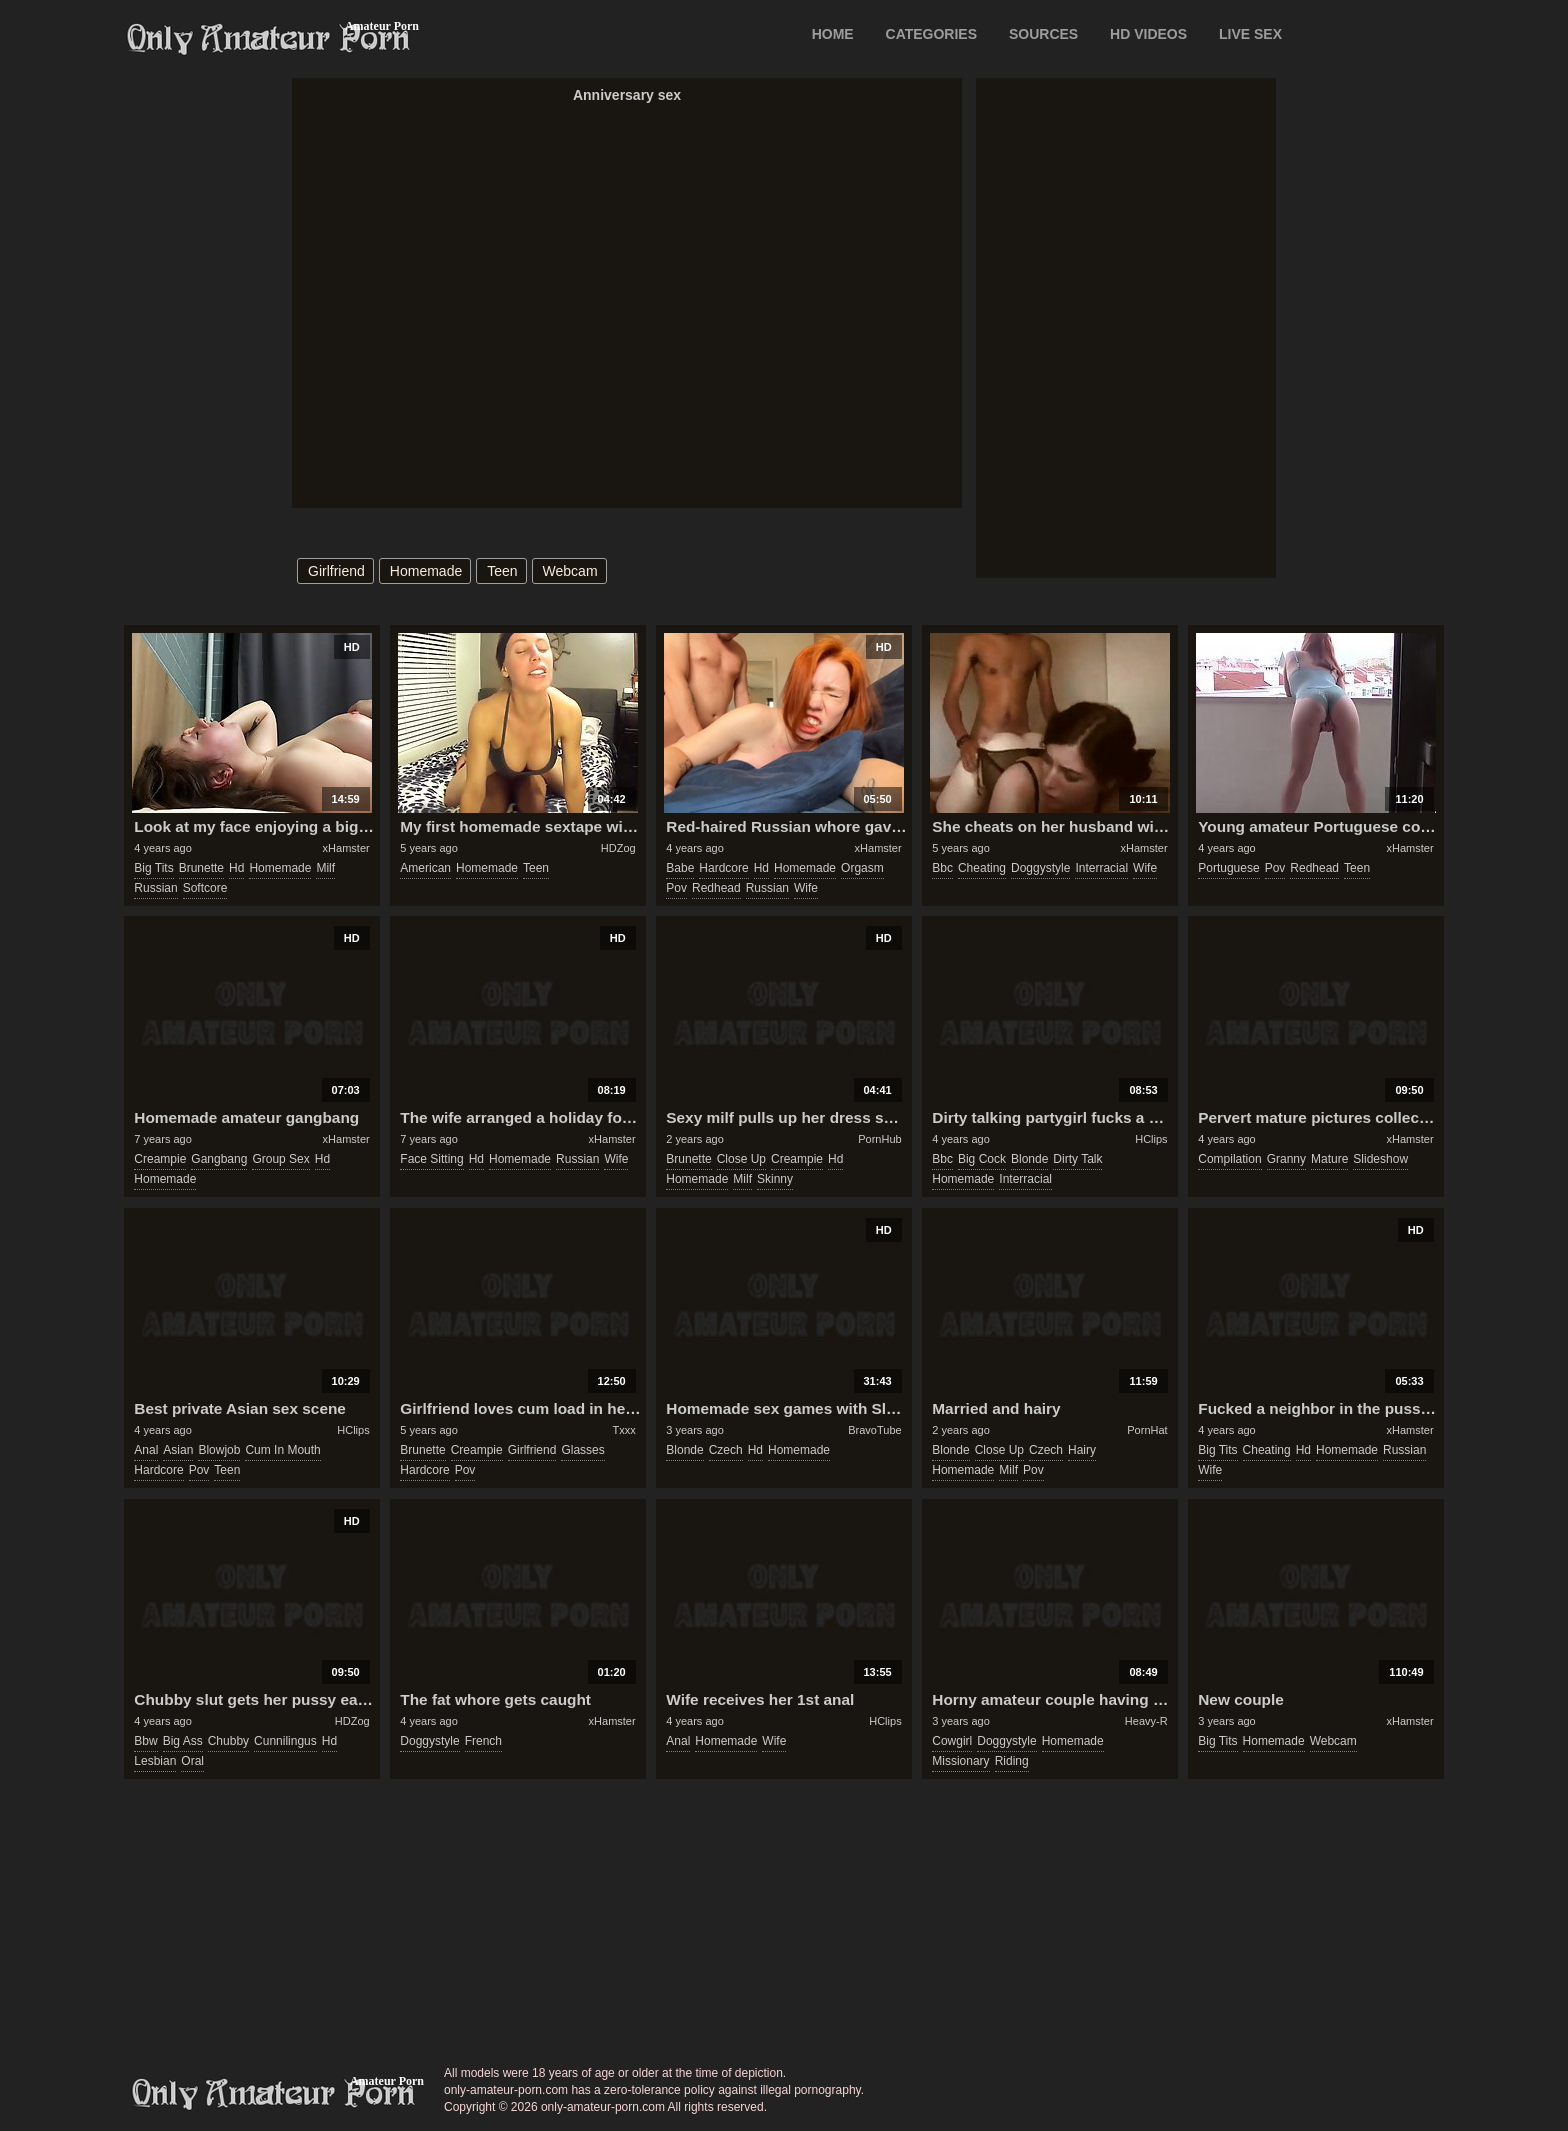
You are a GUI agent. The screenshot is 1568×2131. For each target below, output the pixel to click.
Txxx (623, 1430)
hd (236, 868)
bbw (145, 1741)
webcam (570, 571)
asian (178, 1450)
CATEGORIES (932, 34)
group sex (280, 1159)
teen (502, 571)
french (483, 1741)
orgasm (862, 868)
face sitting (431, 1159)
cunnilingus (285, 1741)
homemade (426, 571)
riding (1012, 1761)
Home (833, 34)
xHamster (346, 848)
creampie (160, 1159)
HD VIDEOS (1148, 34)
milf (325, 868)
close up (741, 1159)
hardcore (723, 868)
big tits (153, 868)
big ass (183, 1741)
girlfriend (336, 571)
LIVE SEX (1250, 34)
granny (1286, 1159)
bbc (942, 868)
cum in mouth (282, 1450)
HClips (1151, 1139)
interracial (1101, 868)
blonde (1029, 1159)
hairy (1082, 1450)
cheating (982, 868)
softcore (205, 888)
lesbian (155, 1761)
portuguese (1228, 868)
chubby (228, 1741)
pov (676, 888)
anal (146, 1450)
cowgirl (952, 1741)
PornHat (1147, 1430)
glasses (582, 1450)
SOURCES (1043, 34)
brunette (201, 868)
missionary (960, 1761)
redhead (716, 888)
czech (726, 1450)
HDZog (618, 848)
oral (192, 1761)
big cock (982, 1159)
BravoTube (874, 1430)
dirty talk (1077, 1159)
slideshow (1380, 1159)
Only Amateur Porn (269, 39)
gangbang (219, 1159)
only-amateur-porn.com (274, 2094)
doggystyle (1040, 868)
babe (680, 868)
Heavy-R (1146, 1721)
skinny (775, 1179)
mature (1329, 1159)
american (425, 868)
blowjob (219, 1450)
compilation (1229, 1159)
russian (155, 888)
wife (806, 888)
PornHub (879, 1139)
